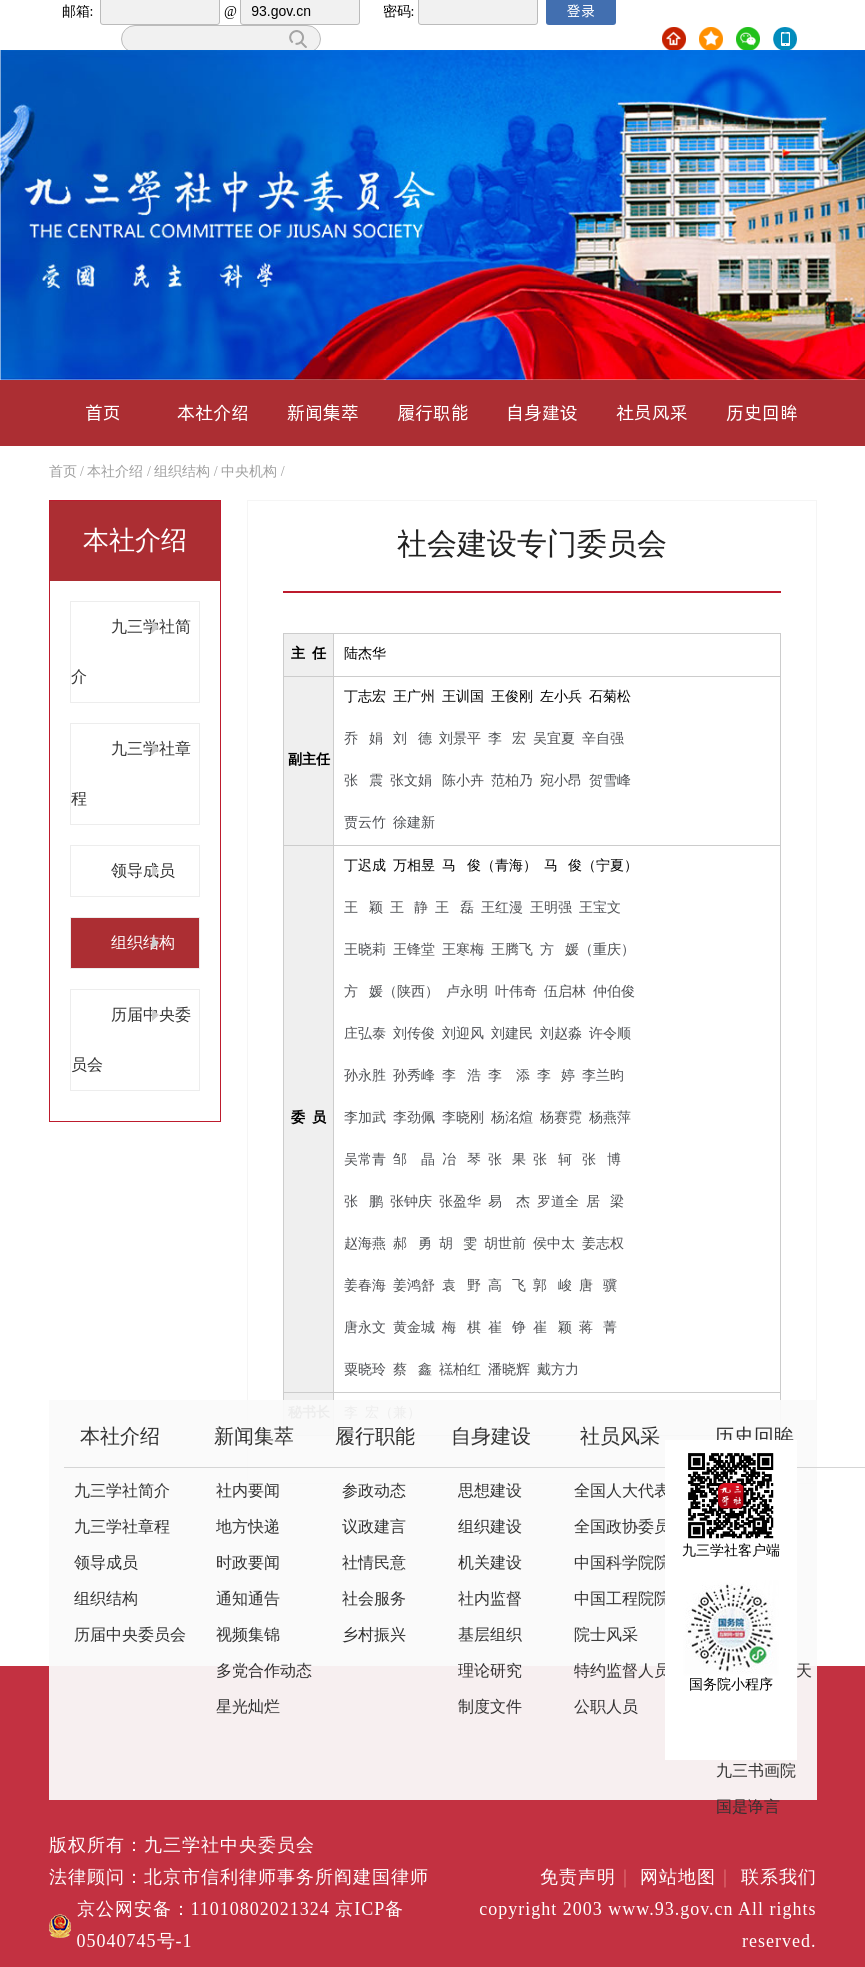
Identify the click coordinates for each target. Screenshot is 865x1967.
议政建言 (374, 1527)
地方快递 (248, 1527)
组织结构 (182, 472)
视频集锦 (248, 1635)
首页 (103, 412)
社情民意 (374, 1563)
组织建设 (490, 1527)
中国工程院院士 (630, 1599)
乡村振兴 (374, 1635)
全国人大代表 (622, 1491)
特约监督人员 (622, 1671)
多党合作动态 (264, 1671)
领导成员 (143, 870)
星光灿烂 (248, 1707)
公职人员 (606, 1707)
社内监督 (490, 1599)
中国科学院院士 (630, 1563)
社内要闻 (248, 1491)
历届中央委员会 (130, 1635)
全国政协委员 (622, 1527)
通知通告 (248, 1599)
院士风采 (606, 1635)
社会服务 (374, 1599)
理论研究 (490, 1671)
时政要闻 (248, 1563)
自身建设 (542, 412)
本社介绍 (213, 412)
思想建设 (490, 1491)
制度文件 (490, 1707)
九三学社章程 (122, 1527)
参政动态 (374, 1491)
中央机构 (249, 472)
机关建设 (490, 1563)
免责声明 (587, 1878)
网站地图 (687, 1878)
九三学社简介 (122, 1491)
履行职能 (433, 412)
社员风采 (652, 412)
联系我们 (779, 1878)
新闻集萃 (323, 412)
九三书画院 (756, 1771)
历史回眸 (762, 412)
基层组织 (490, 1635)
